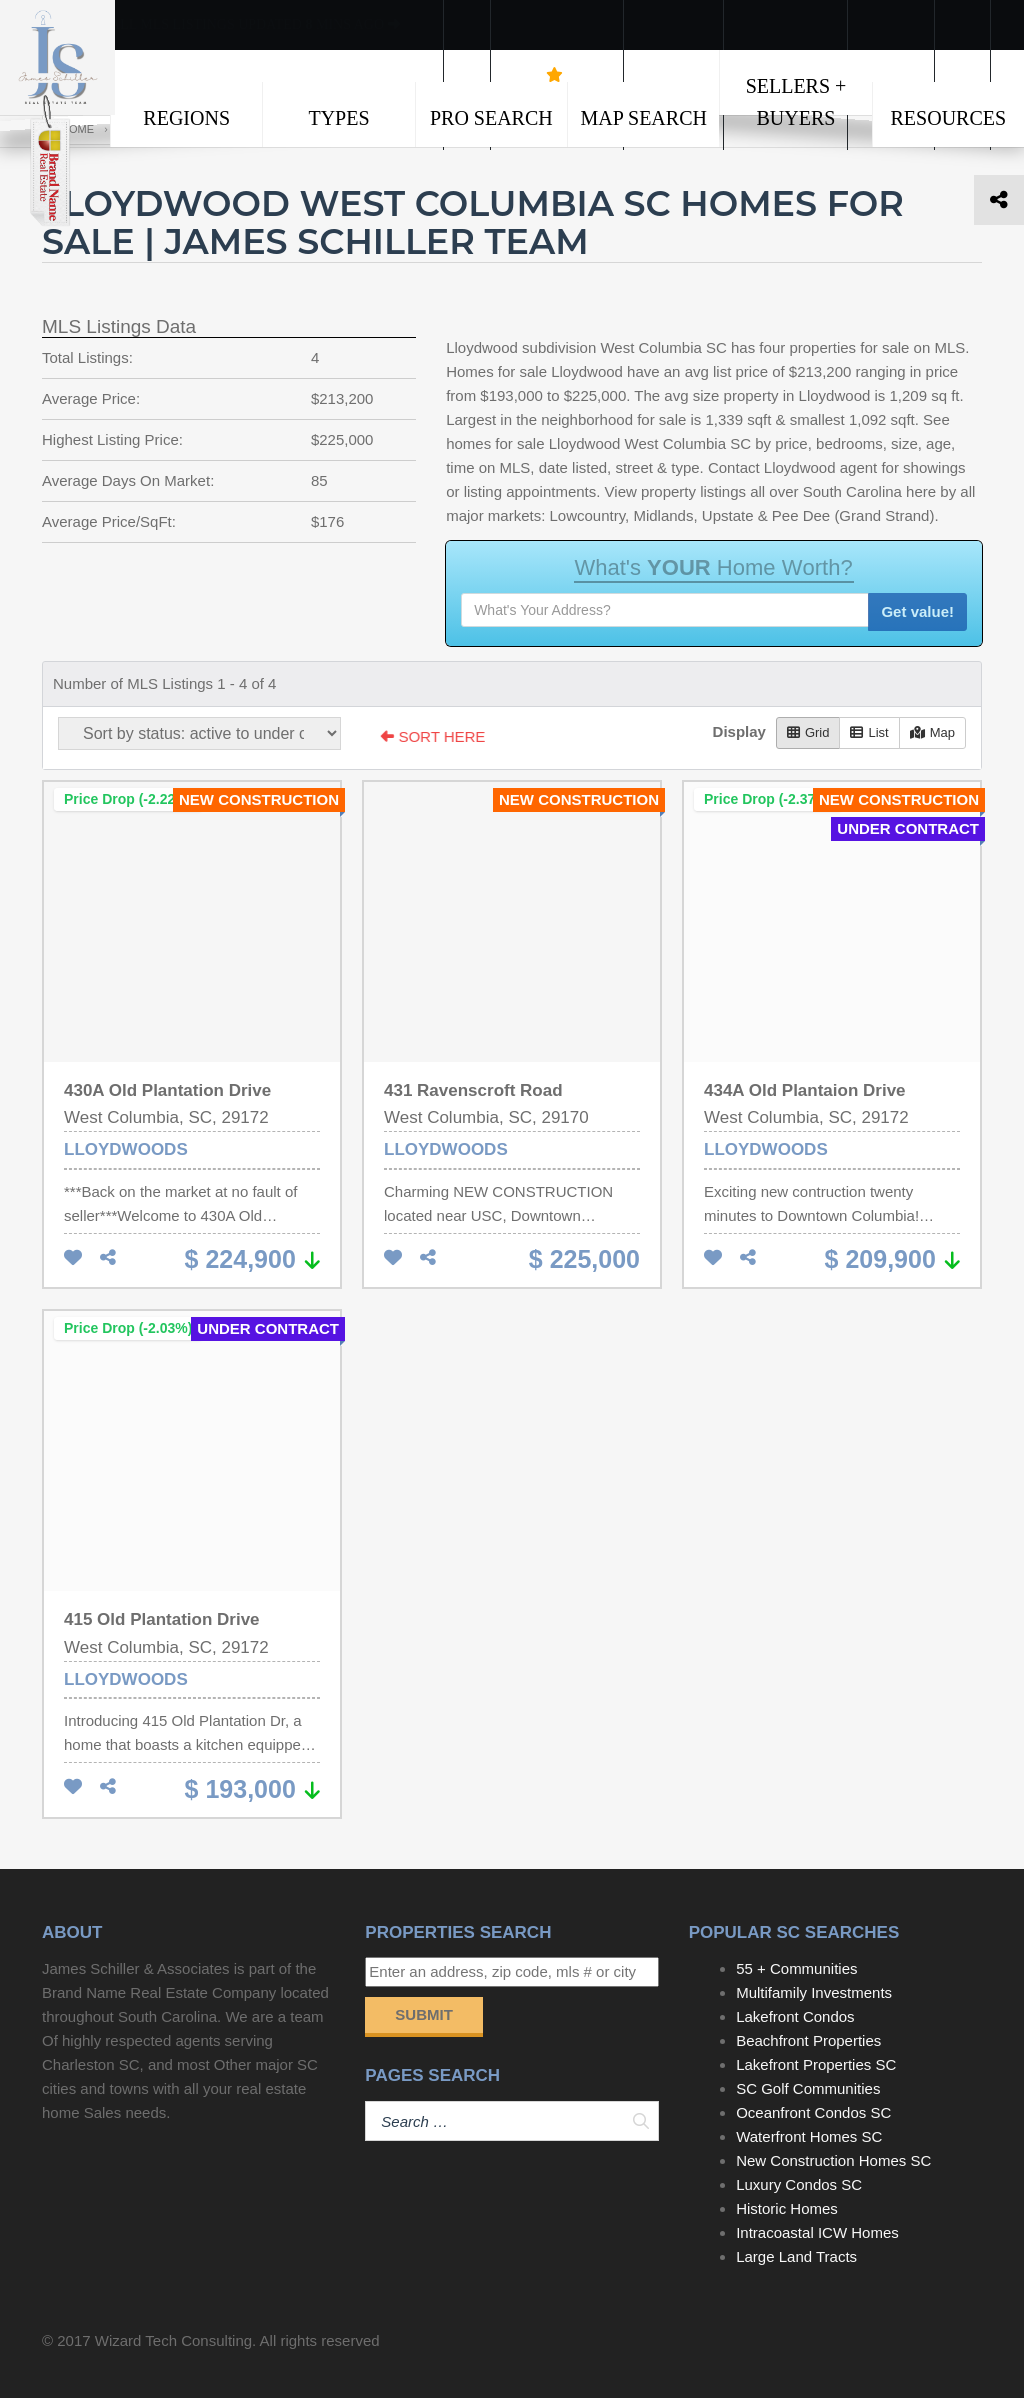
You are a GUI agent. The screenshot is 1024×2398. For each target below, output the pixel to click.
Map (932, 732)
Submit (424, 2014)
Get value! (917, 611)
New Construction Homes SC (833, 2160)
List (869, 732)
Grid (808, 732)
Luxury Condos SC (799, 2184)
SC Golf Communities (808, 2088)
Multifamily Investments (814, 1992)
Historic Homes (787, 2208)
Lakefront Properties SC (816, 2064)
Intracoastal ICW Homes (817, 2232)
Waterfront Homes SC (809, 2136)
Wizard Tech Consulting (173, 2340)
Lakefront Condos (795, 2016)
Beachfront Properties (808, 2040)
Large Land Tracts (796, 2256)
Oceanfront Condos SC (813, 2112)
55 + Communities (796, 1968)
